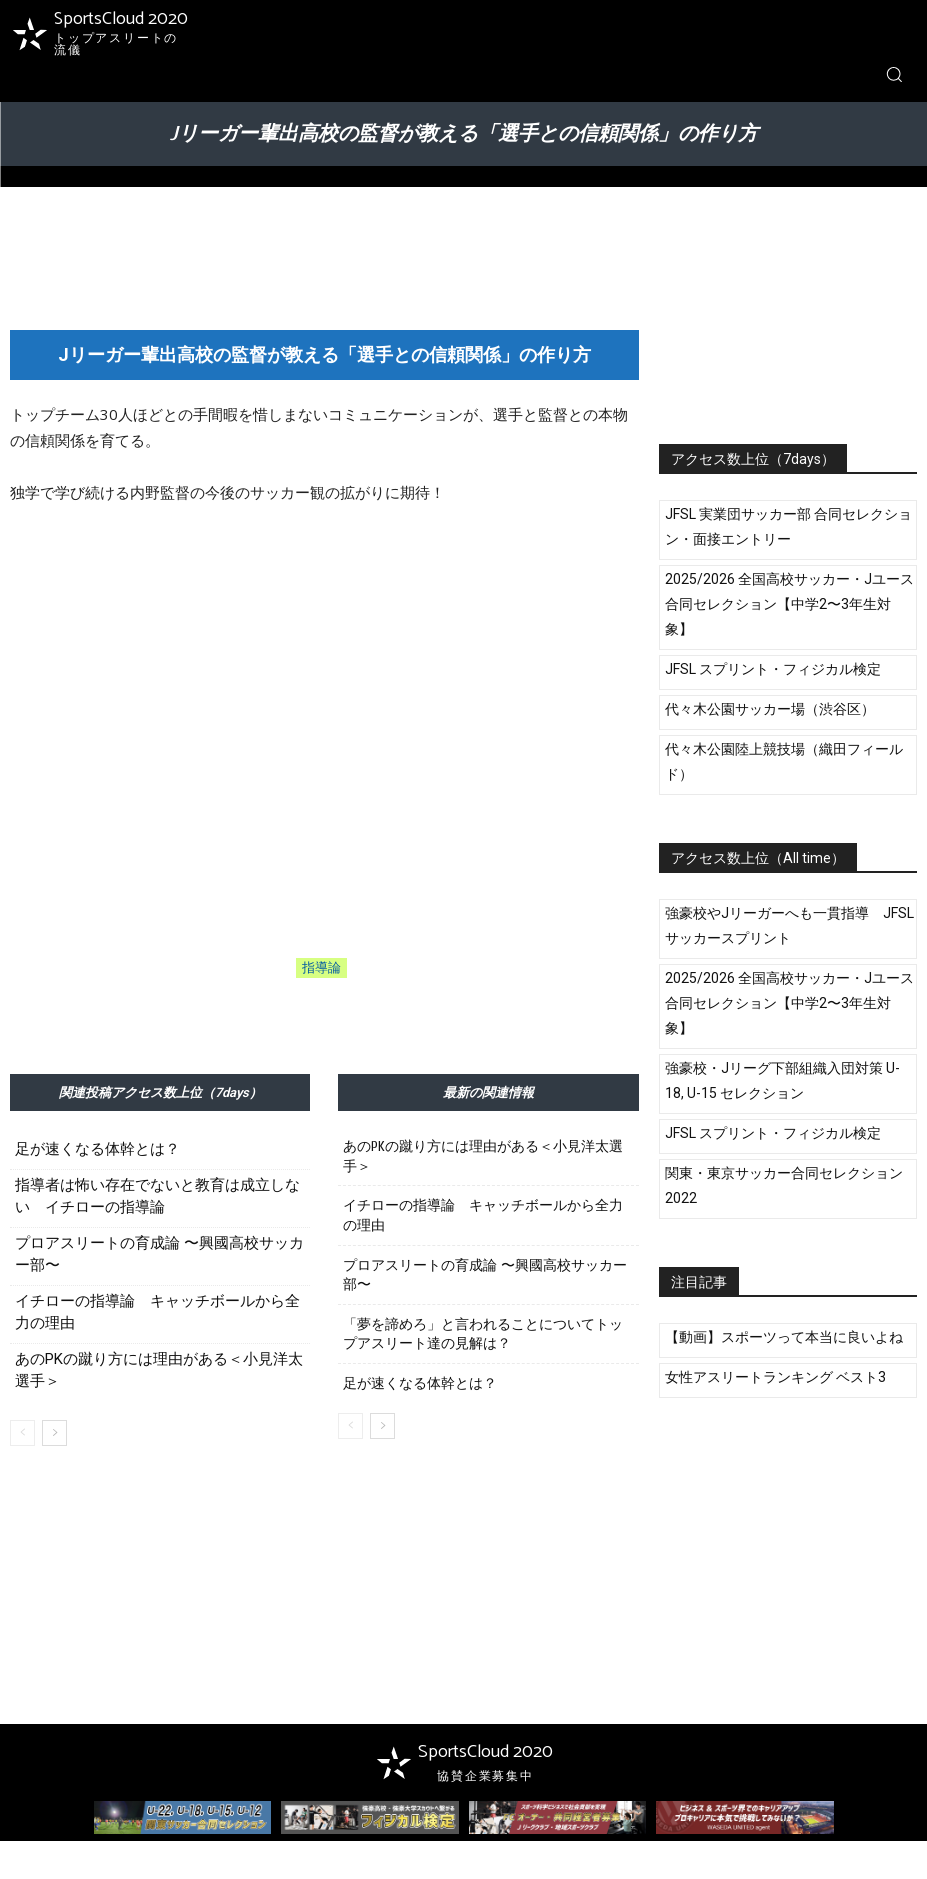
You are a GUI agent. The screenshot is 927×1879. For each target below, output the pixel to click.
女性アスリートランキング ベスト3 (775, 1377)
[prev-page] (22, 1433)
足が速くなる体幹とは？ (97, 1149)
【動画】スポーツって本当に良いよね (784, 1337)
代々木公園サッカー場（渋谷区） (770, 709)
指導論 (321, 968)
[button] (894, 74)
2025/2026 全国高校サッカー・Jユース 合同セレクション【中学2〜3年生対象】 (789, 604)
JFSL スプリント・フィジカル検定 (773, 669)
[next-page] (54, 1433)
